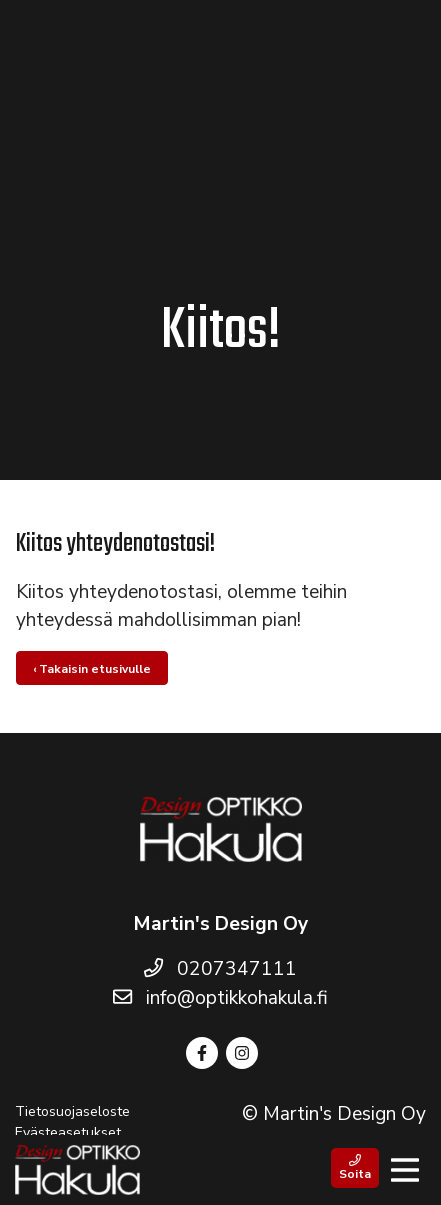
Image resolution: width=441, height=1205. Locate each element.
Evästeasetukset (68, 1132)
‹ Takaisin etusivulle (92, 669)
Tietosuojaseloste (72, 1111)
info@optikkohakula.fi (220, 998)
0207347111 (220, 969)
